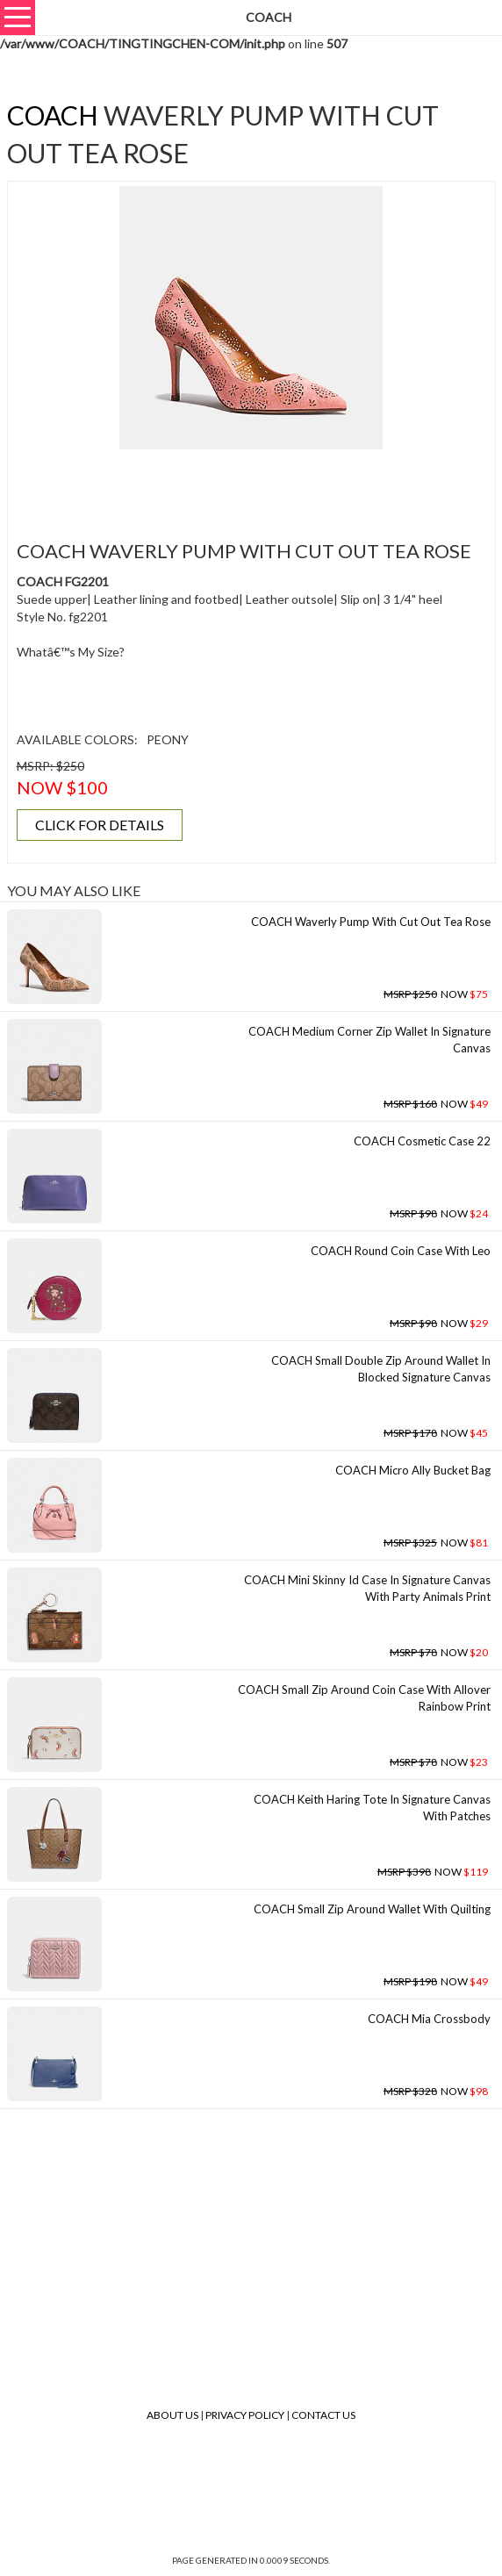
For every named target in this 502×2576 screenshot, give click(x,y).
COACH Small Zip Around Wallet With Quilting (372, 1909)
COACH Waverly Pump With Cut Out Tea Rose (371, 922)
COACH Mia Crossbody (429, 2019)
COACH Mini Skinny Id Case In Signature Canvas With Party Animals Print (367, 1588)
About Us (172, 2415)
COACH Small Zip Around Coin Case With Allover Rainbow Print (364, 1698)
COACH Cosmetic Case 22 (422, 1141)
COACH (52, 115)
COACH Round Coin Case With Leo (401, 1251)
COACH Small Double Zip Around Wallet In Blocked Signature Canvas (381, 1368)
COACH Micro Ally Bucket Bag (413, 1470)
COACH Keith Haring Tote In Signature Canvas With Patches (372, 1807)
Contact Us (323, 2415)
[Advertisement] (251, 484)
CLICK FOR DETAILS (99, 824)
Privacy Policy (244, 2415)
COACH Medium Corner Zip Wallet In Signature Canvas (369, 1039)
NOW (436, 994)
